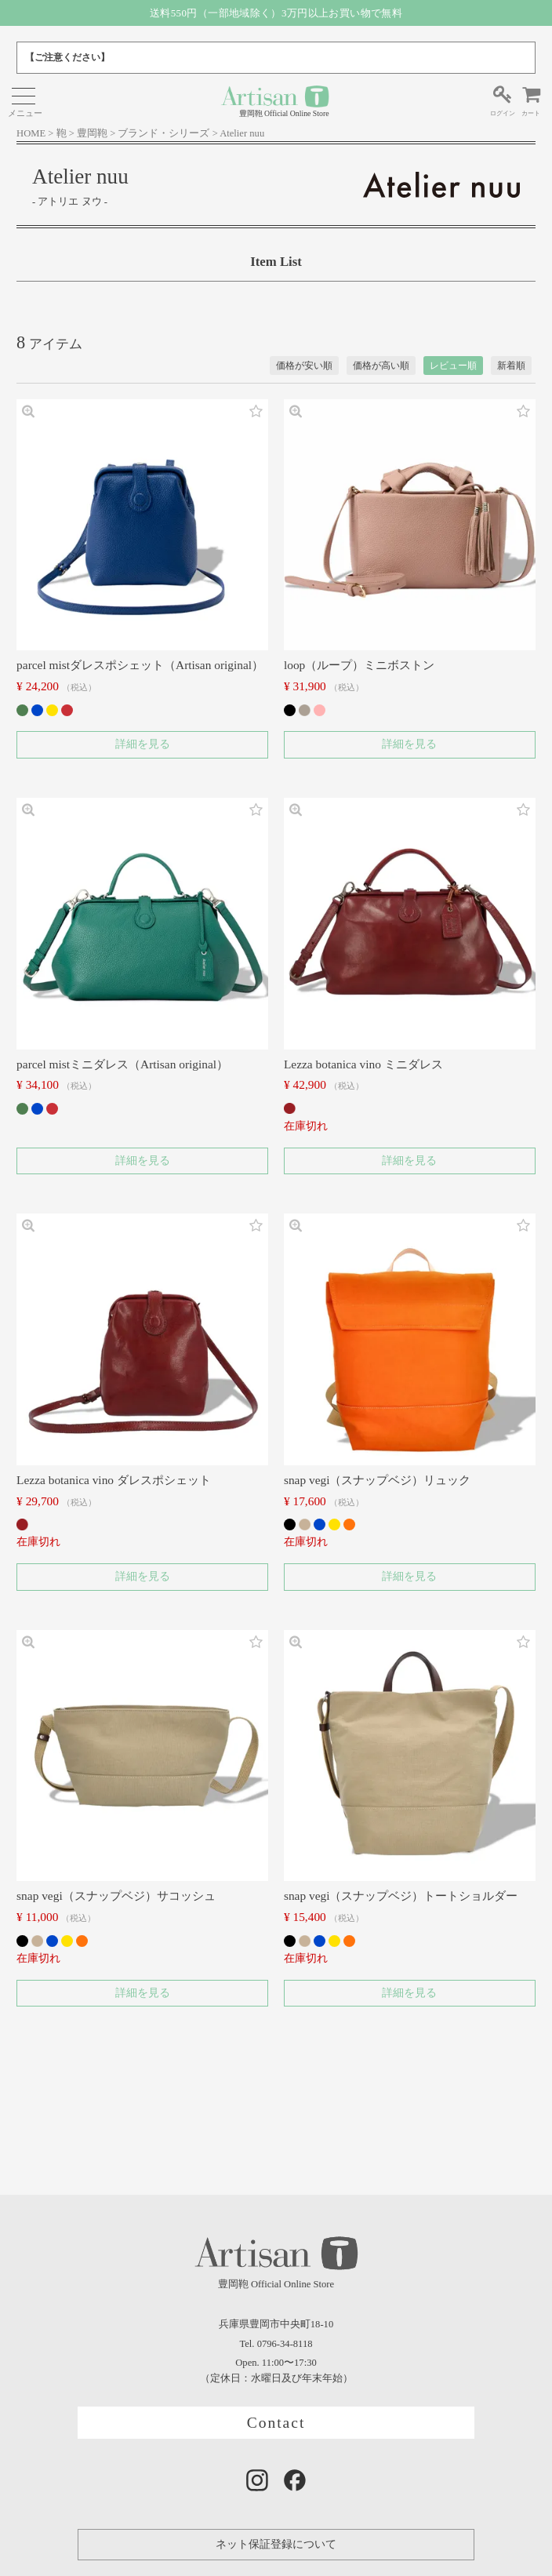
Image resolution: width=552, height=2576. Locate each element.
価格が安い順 (304, 365)
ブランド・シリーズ (163, 133)
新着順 (511, 365)
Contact (276, 2422)
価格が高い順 (381, 365)
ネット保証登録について (276, 2544)
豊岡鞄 (92, 133)
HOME (30, 133)
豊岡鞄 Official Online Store (274, 101)
